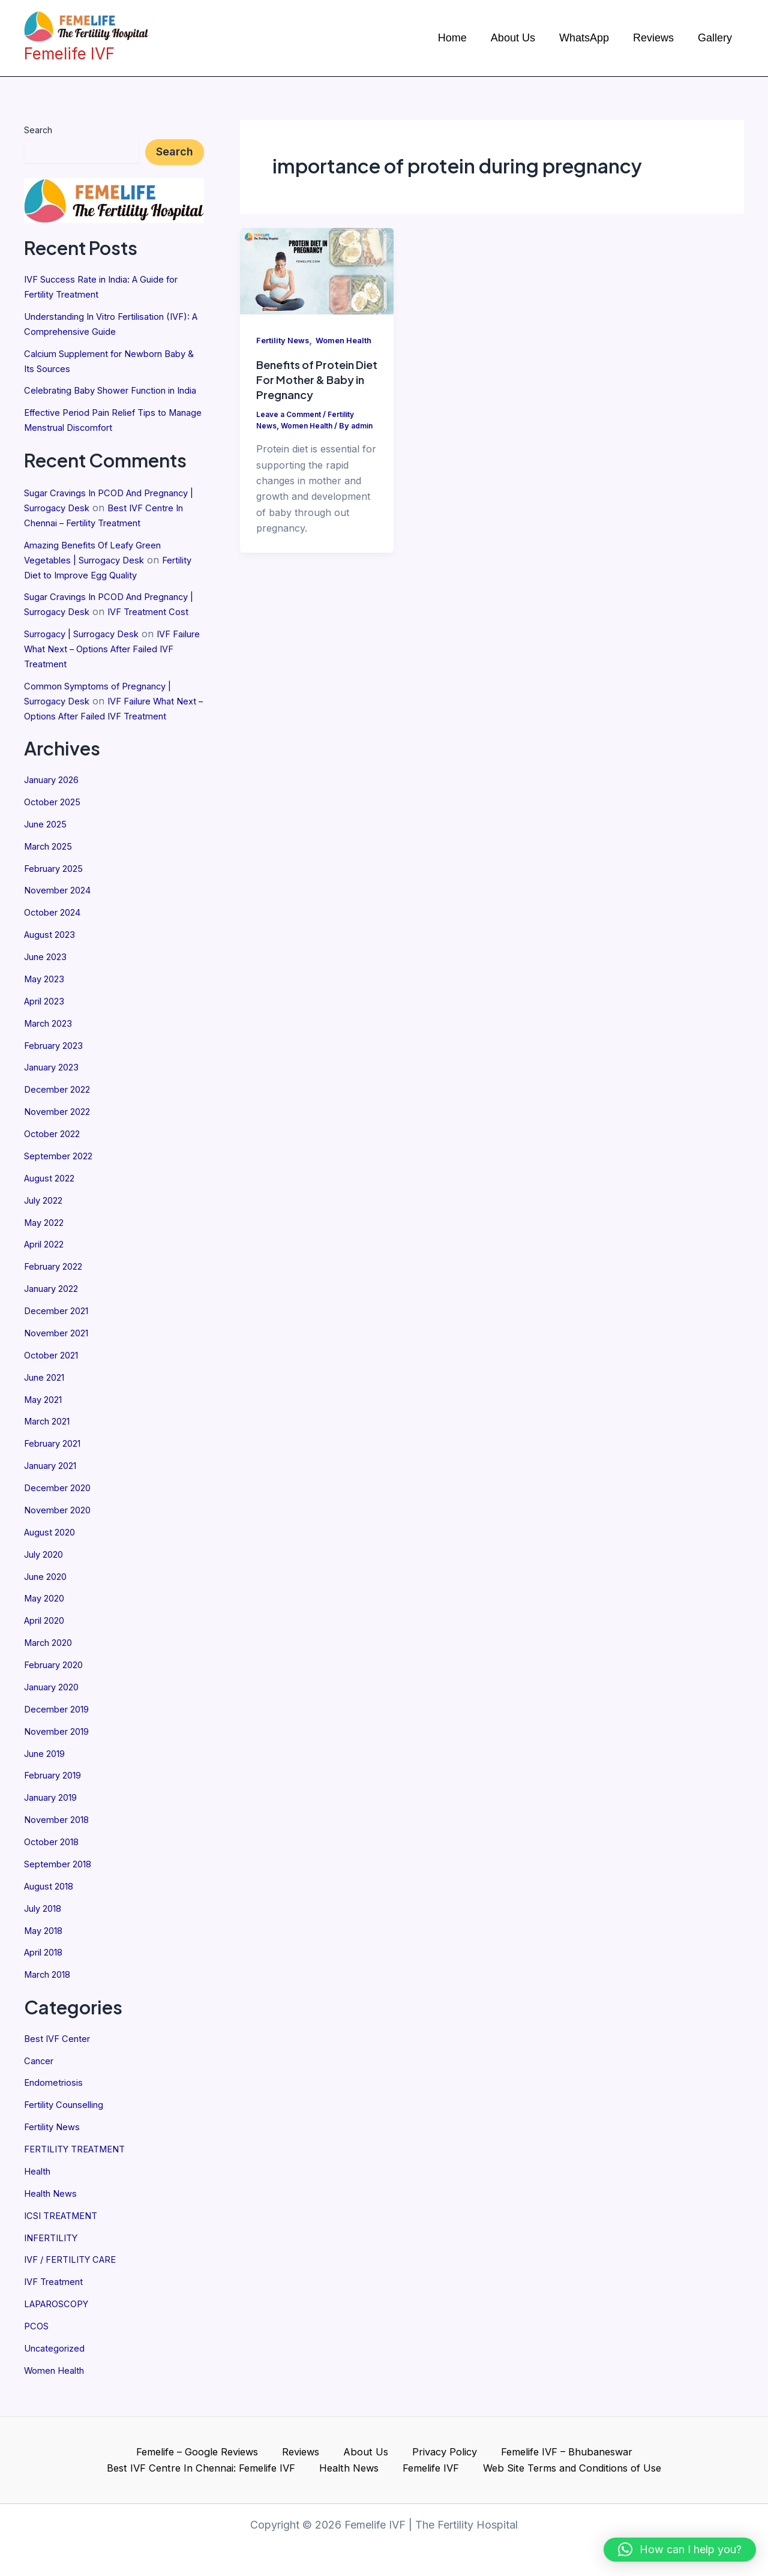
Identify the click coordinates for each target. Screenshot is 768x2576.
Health (39, 2184)
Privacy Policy (328, 2449)
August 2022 (53, 1214)
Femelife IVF (322, 2467)
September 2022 (62, 1192)
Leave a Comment (290, 432)
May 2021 (46, 1430)
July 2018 (46, 1927)
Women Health (58, 2379)
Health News (53, 2206)
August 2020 (53, 1560)
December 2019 (60, 1732)
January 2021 (55, 1495)
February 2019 (57, 1797)
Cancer (40, 2076)
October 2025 (55, 847)
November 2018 (60, 1840)
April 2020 (47, 1646)
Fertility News (54, 2141)
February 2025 (57, 911)
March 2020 (52, 1668)
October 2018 (55, 1862)
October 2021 (54, 1387)
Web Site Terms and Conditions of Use (460, 2467)
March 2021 (51, 1452)
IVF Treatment (56, 2292)
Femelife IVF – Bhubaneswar (444, 2449)
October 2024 (56, 955)
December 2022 (60, 1127)
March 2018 (51, 1992)
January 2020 (56, 1711)
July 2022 (46, 1235)
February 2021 (57, 1473)
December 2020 (60, 1516)
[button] (680, 2550)
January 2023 (56, 1106)
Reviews (203, 2449)
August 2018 (52, 1905)
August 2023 (53, 976)
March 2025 (51, 890)
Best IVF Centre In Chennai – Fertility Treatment (109, 531)
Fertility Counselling (68, 2119)
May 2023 (46, 1019)
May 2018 (46, 1948)
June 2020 (48, 1603)
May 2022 (46, 1257)
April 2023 (47, 1041)
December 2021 (59, 1344)
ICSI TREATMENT (66, 2227)
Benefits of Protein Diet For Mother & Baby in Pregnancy (310, 396)
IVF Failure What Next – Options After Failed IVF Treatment (107, 682)
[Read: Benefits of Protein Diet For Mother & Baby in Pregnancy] (317, 270)
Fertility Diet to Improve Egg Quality (104, 596)
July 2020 (47, 1581)
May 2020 (47, 1624)
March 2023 (51, 1063)
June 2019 (48, 1776)
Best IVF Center (60, 2055)
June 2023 (48, 998)
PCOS (37, 2335)
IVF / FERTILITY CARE (76, 2271)
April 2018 (47, 1970)
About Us (258, 2449)
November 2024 (61, 933)
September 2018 (61, 1884)
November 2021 (60, 1365)
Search (38, 130)
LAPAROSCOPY (60, 2314)
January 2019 (55, 1819)
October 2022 (55, 1171)
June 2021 (47, 1408)
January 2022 (56, 1322)
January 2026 (56, 825)
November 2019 (60, 1754)
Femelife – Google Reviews (104, 2449)
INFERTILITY (54, 2249)
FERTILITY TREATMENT (81, 2163)
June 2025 (48, 868)
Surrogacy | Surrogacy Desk (90, 668)
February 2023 (57, 1084)
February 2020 (58, 1689)
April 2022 (47, 1279)
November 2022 (61, 1149)
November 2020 (61, 1538)
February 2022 (57, 1300)
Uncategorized (57, 2357)
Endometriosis (56, 2098)
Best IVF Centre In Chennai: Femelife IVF (626, 2449)
